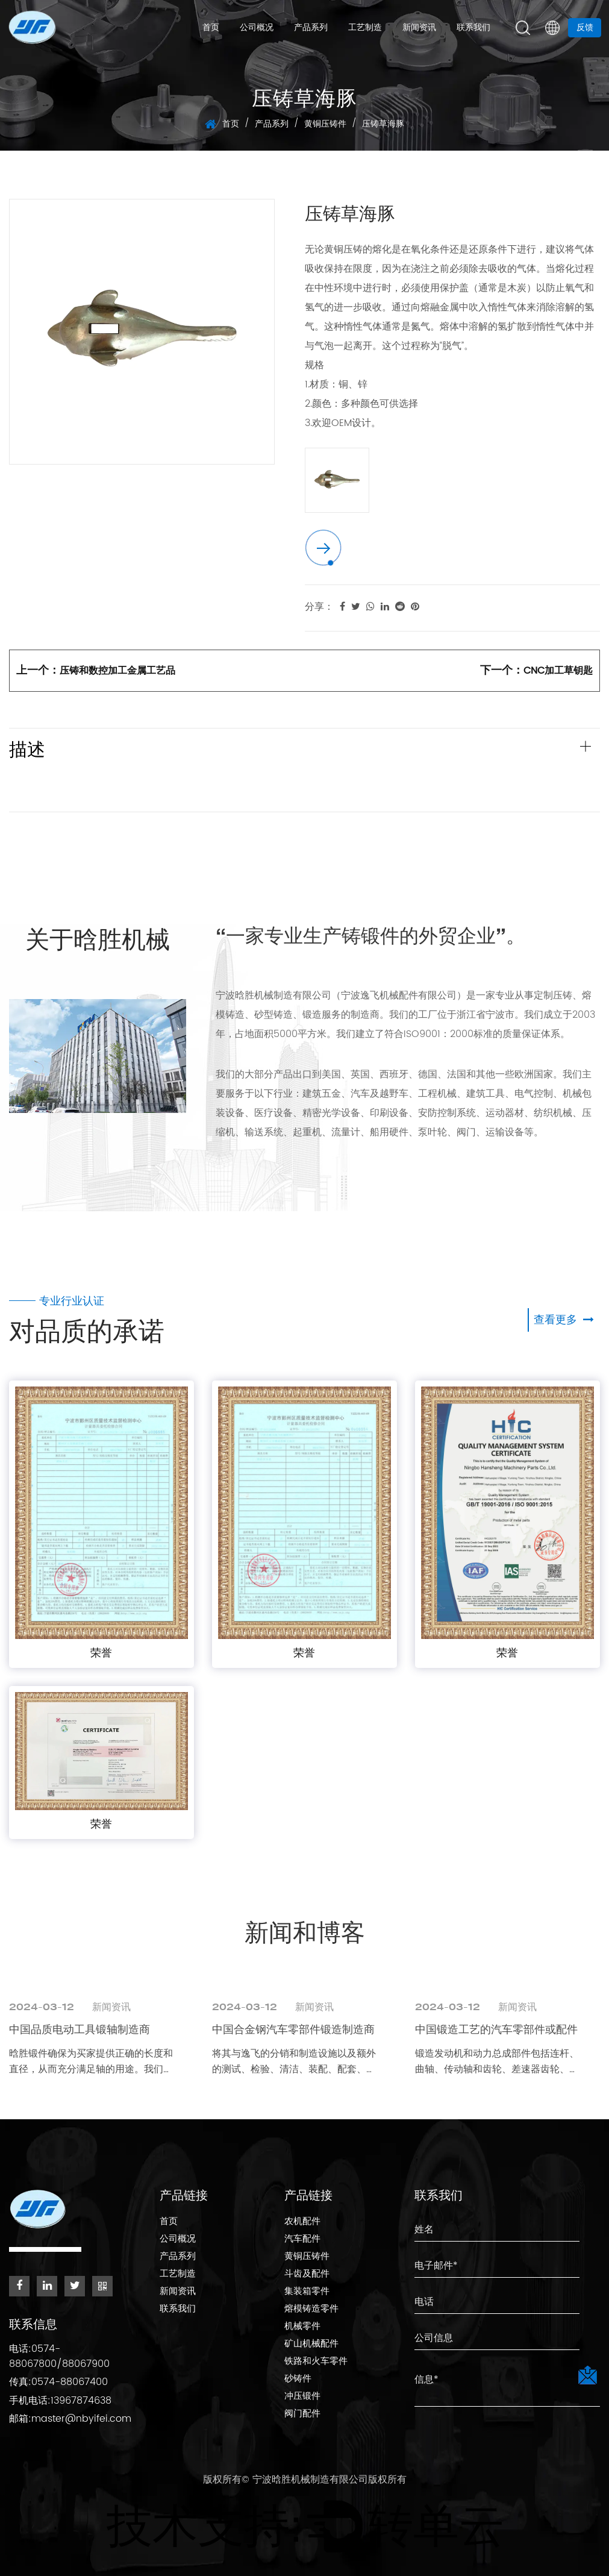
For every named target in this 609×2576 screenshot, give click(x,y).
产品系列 (311, 28)
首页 (210, 28)
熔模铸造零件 (311, 2309)
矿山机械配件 (311, 2344)
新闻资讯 (419, 28)
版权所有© (227, 2475)
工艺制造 (365, 28)
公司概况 (256, 28)
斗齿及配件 (306, 2275)
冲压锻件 (302, 2397)
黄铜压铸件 (325, 124)
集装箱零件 (306, 2292)
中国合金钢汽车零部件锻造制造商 (293, 2028)
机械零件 (302, 2327)
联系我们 (473, 28)
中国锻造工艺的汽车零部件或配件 (496, 2028)
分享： (319, 607)
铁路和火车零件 (316, 2362)
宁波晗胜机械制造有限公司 (310, 2475)
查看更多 (564, 1319)
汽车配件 (302, 2240)
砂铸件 (297, 2379)
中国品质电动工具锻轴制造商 (79, 2028)
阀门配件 (302, 2414)
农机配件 (302, 2222)
